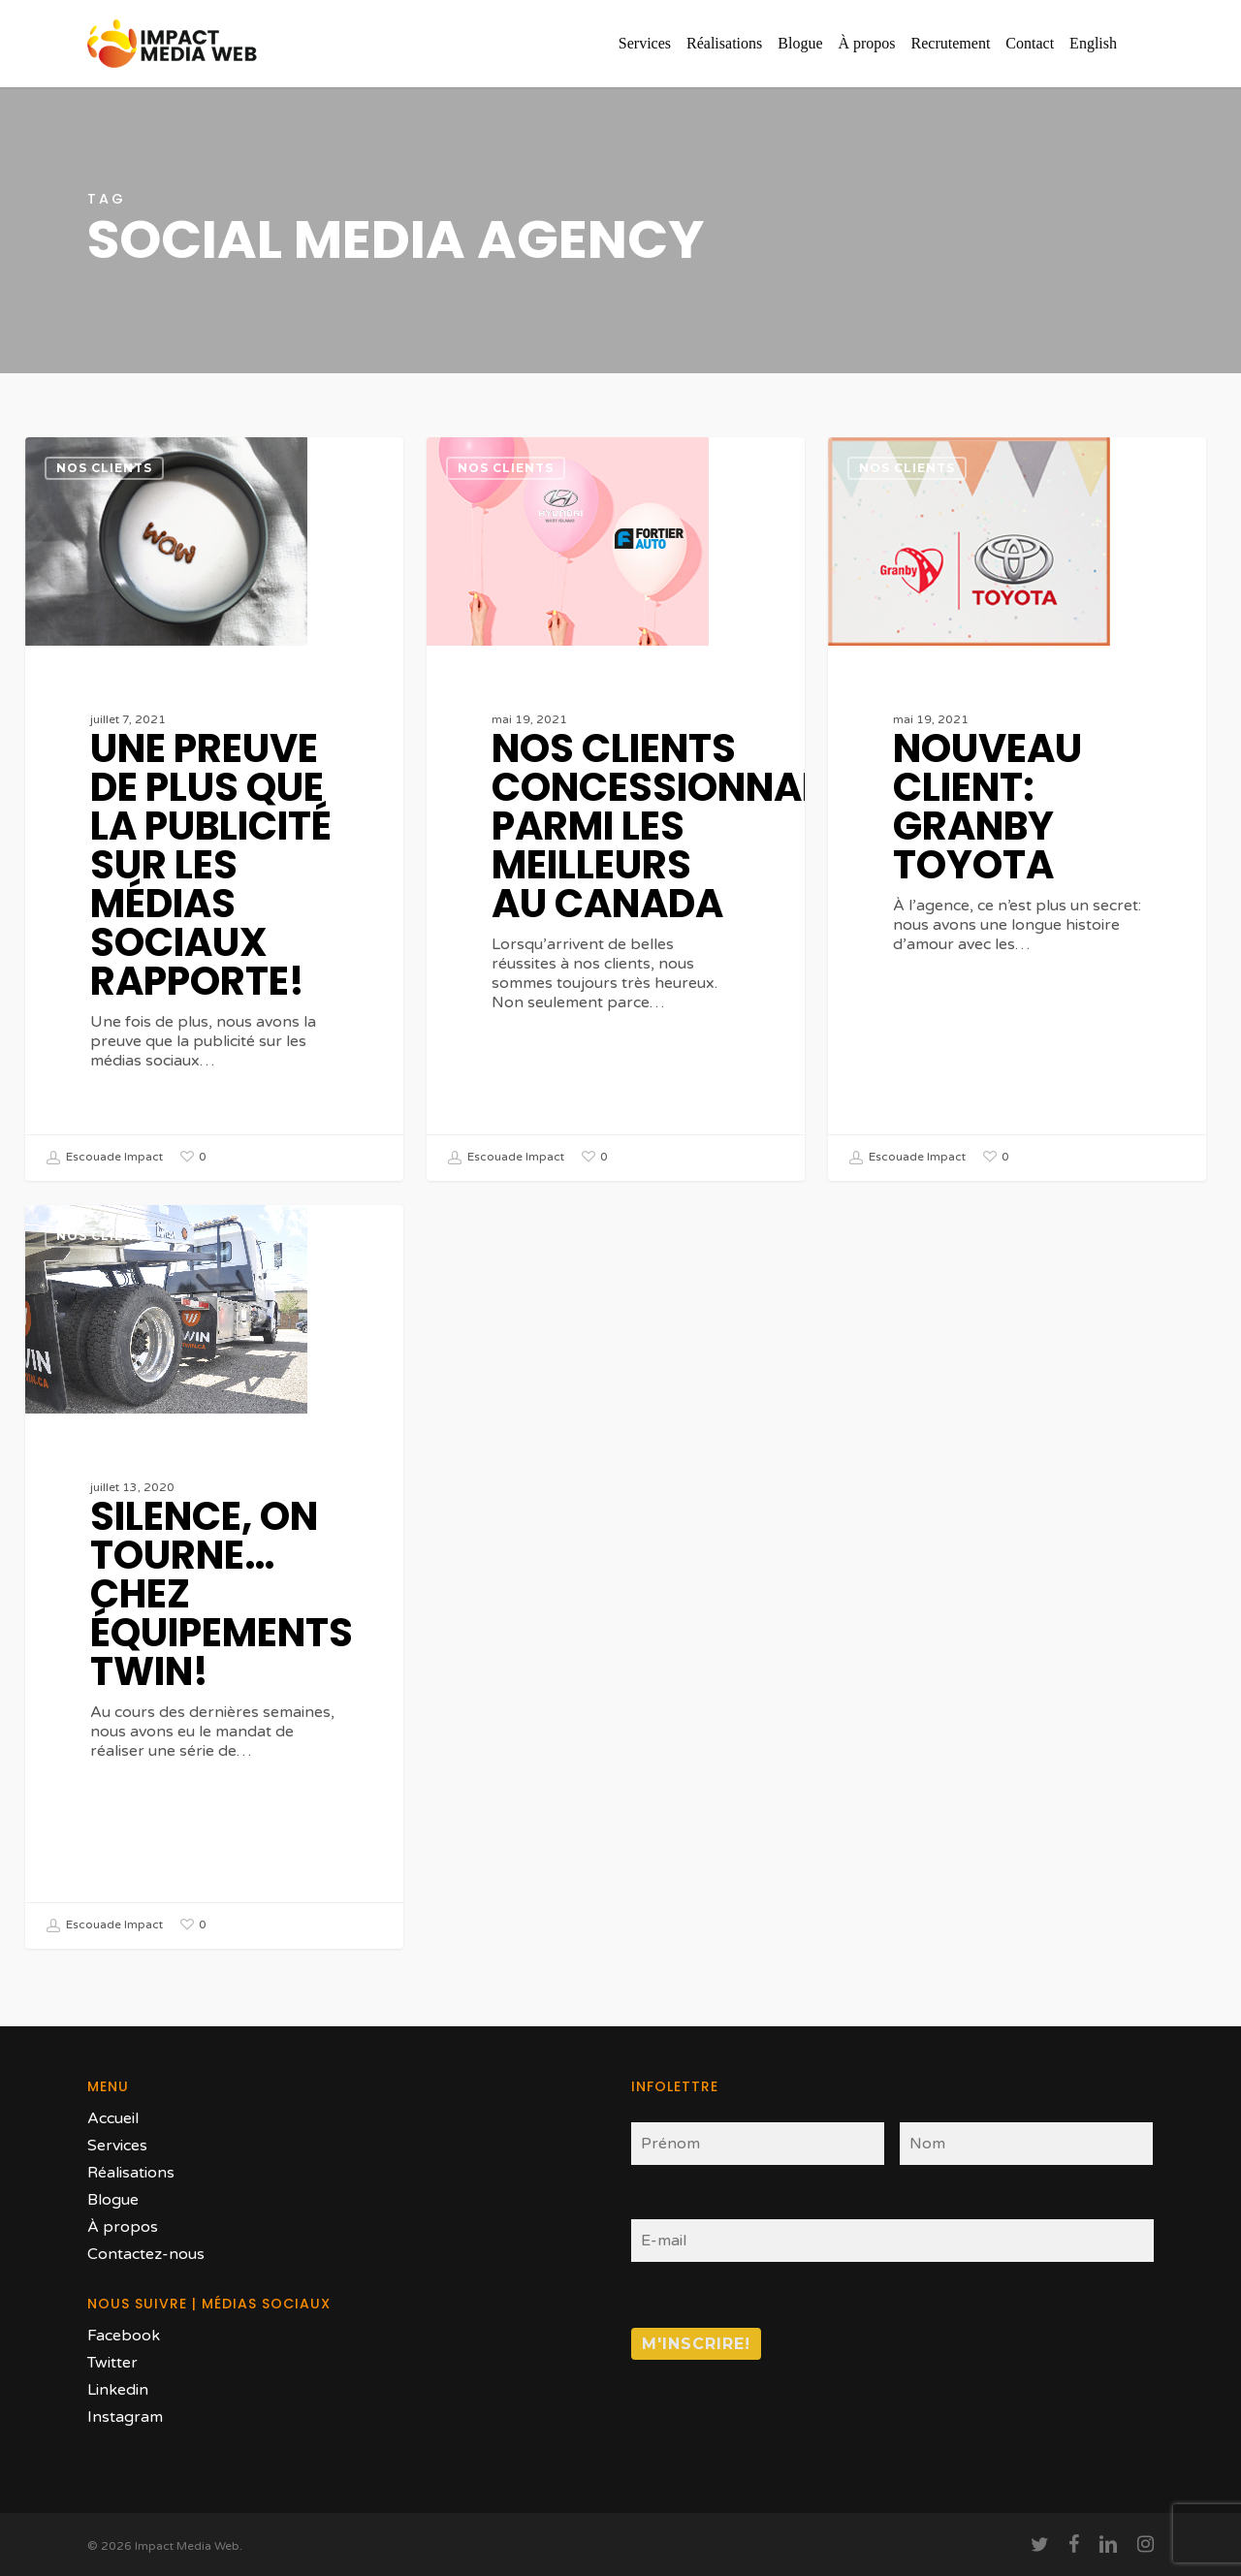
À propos (122, 2227)
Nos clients (104, 468)
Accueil (113, 2118)
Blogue (113, 2200)
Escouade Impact (104, 1157)
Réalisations (131, 2172)
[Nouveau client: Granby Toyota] (1016, 808)
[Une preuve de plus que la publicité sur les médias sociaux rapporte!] (213, 808)
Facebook (123, 2335)
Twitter (112, 2362)
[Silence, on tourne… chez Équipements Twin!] (213, 1597)
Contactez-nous (146, 2254)
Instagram (125, 2417)
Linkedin (117, 2390)
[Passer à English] (1093, 43)
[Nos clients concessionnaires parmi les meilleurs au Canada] (615, 808)
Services (117, 2145)
